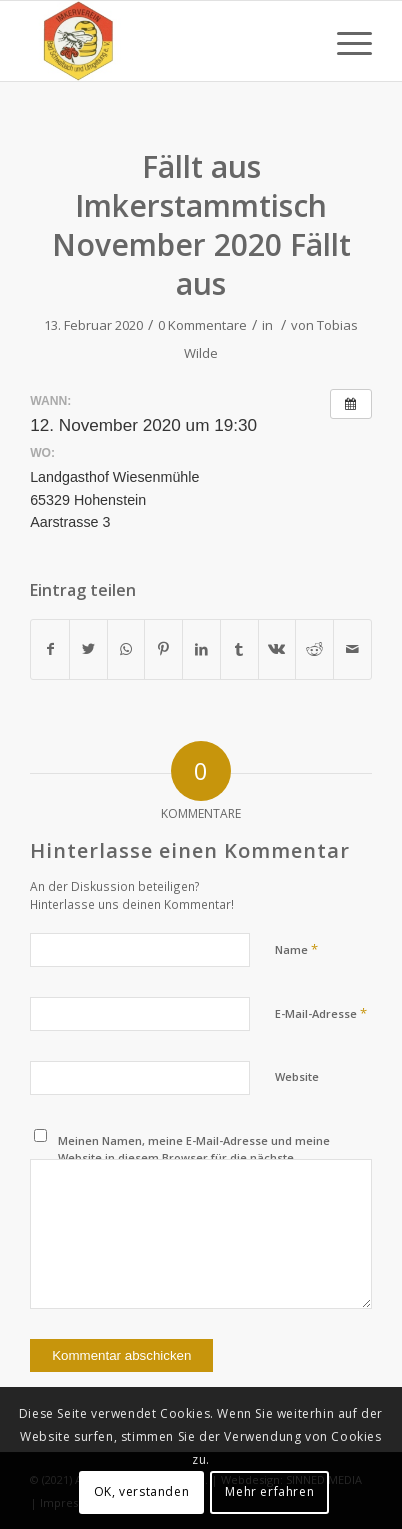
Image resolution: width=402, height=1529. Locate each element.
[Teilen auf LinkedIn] (201, 649)
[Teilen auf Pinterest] (163, 649)
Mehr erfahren (269, 1491)
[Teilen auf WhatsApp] (126, 649)
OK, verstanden (141, 1491)
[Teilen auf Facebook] (50, 649)
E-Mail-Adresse (321, 1013)
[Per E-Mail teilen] (352, 649)
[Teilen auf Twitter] (88, 649)
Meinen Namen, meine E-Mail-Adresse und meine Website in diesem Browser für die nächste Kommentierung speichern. (194, 1157)
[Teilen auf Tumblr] (239, 649)
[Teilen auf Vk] (277, 649)
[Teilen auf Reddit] (314, 649)
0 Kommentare (202, 325)
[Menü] (344, 41)
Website (297, 1076)
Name (296, 949)
